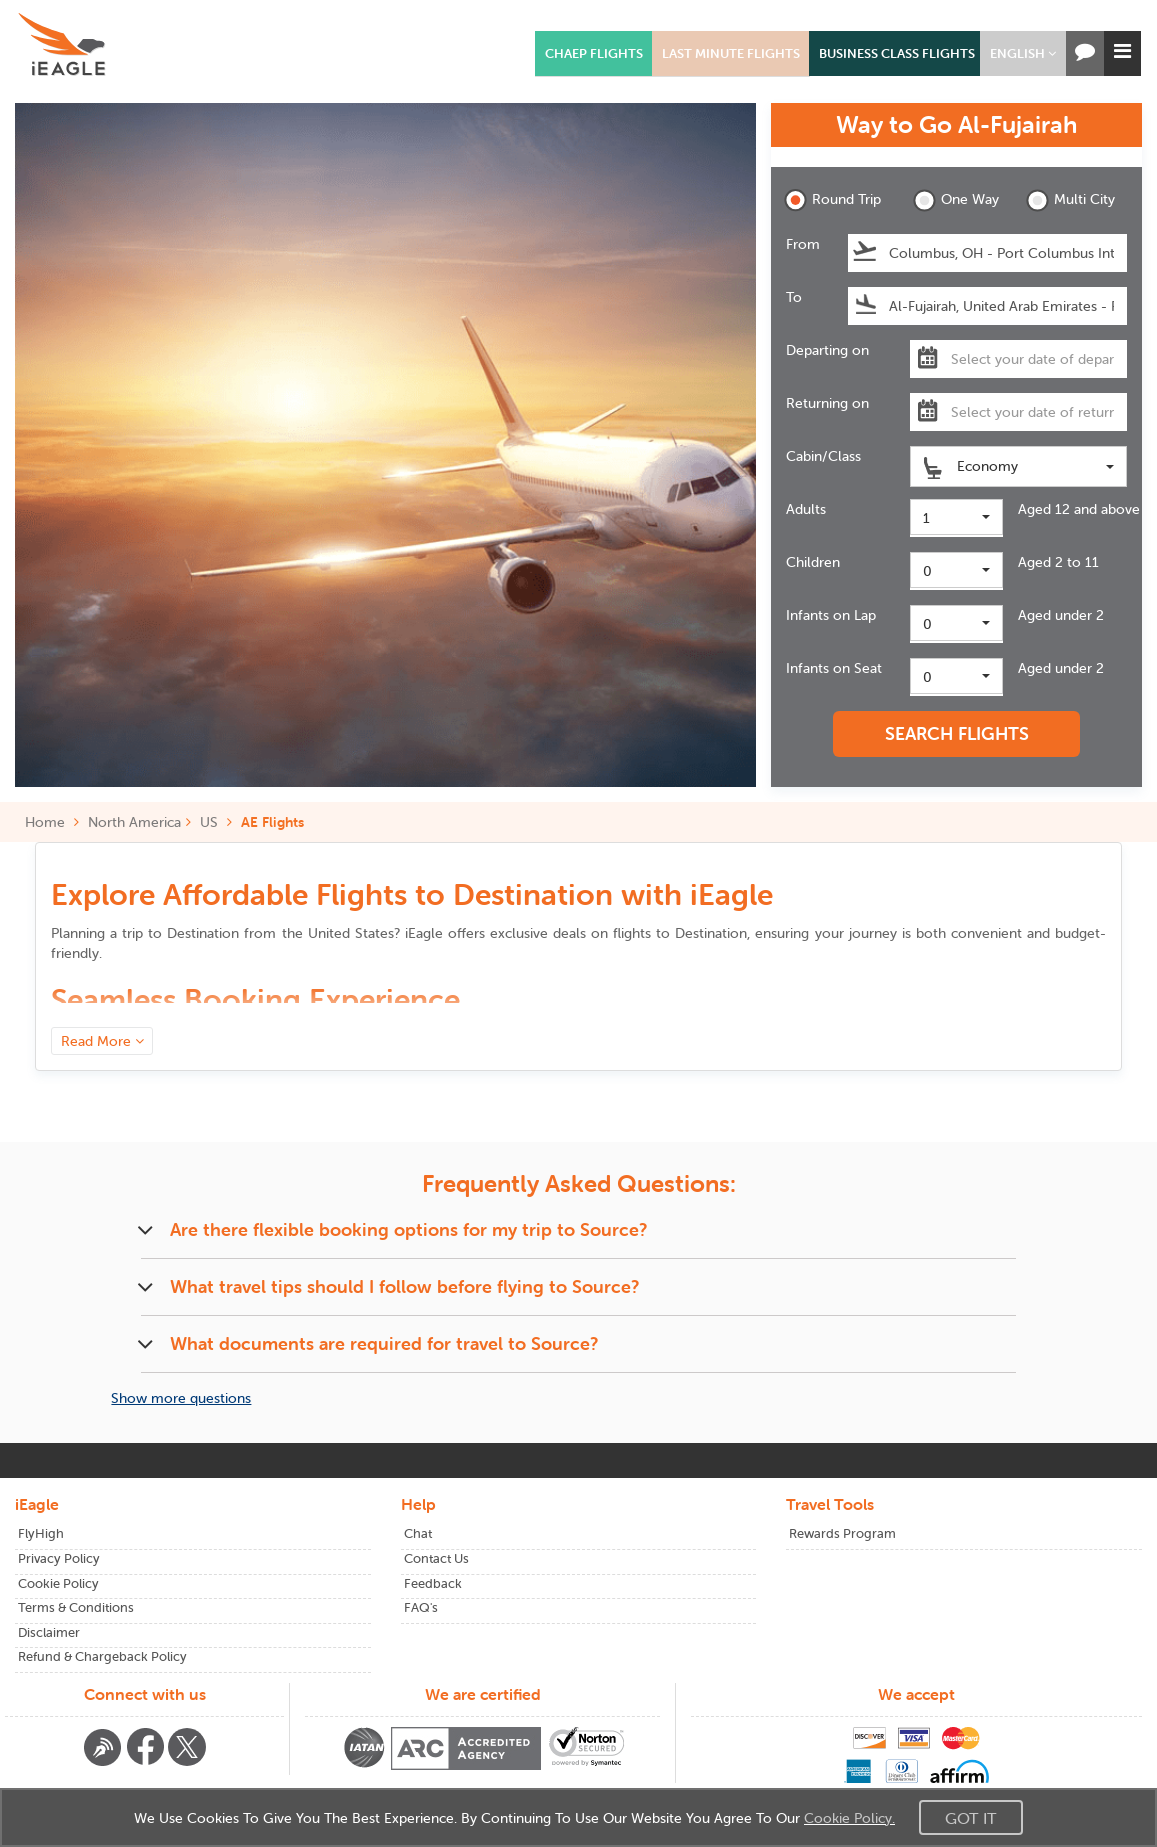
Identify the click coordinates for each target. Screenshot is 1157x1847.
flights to (680, 933)
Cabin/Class (823, 456)
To (794, 297)
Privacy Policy (59, 1558)
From (803, 244)
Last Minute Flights (731, 53)
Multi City (1070, 200)
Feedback (433, 1583)
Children (813, 562)
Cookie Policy (58, 1583)
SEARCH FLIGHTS (957, 733)
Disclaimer (49, 1632)
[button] (1023, 53)
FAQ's (421, 1607)
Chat (418, 1533)
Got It (971, 1818)
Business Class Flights (897, 53)
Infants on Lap (831, 615)
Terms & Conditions (76, 1607)
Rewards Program (842, 1533)
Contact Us (436, 1558)
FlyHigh (41, 1533)
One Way (956, 200)
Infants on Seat (834, 668)
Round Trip (832, 200)
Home (52, 822)
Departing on (827, 350)
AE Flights (272, 822)
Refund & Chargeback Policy (102, 1656)
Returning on (827, 403)
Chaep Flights (594, 53)
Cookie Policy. (849, 1818)
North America (134, 822)
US (209, 822)
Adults (806, 509)
